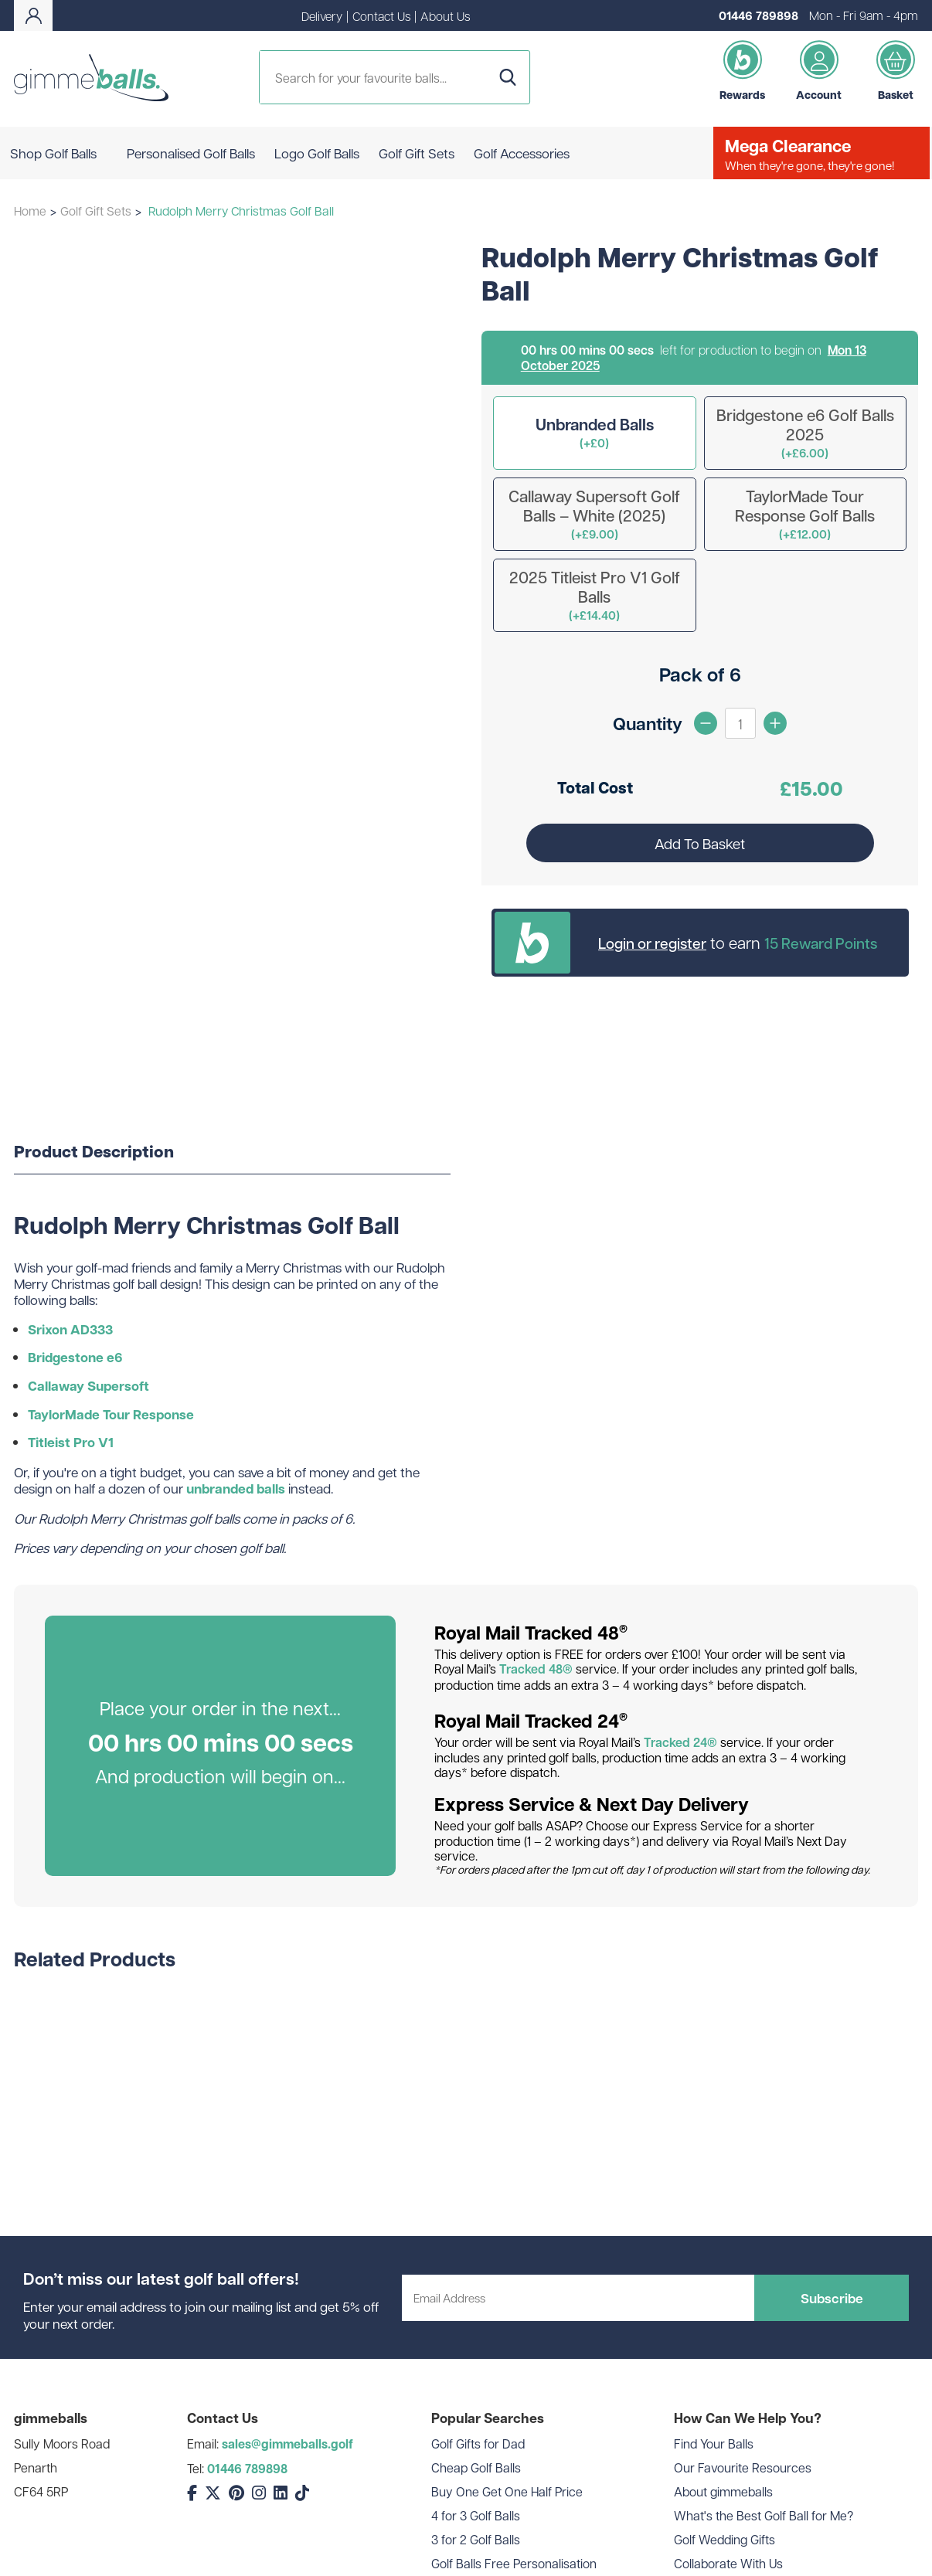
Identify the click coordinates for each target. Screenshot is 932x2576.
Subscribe (832, 2298)
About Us (445, 16)
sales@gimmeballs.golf (287, 2443)
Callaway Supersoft (88, 1385)
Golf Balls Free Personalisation (514, 2563)
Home (30, 210)
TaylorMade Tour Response (111, 1414)
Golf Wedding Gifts (724, 2539)
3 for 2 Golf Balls (475, 2539)
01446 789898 (758, 15)
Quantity (647, 723)
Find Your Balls (713, 2443)
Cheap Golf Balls (476, 2467)
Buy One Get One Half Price (507, 2491)
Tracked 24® (680, 1742)
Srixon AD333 (70, 1329)
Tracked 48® (536, 1668)
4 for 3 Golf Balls (475, 2515)
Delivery (321, 16)
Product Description (94, 1152)
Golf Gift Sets (95, 210)
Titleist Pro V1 (71, 1442)
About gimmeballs (723, 2491)
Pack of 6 (700, 674)
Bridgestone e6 (75, 1357)
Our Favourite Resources (742, 2467)
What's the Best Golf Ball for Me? (763, 2515)
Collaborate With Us (728, 2563)
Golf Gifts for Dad (478, 2443)
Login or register (652, 943)
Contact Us (381, 16)
